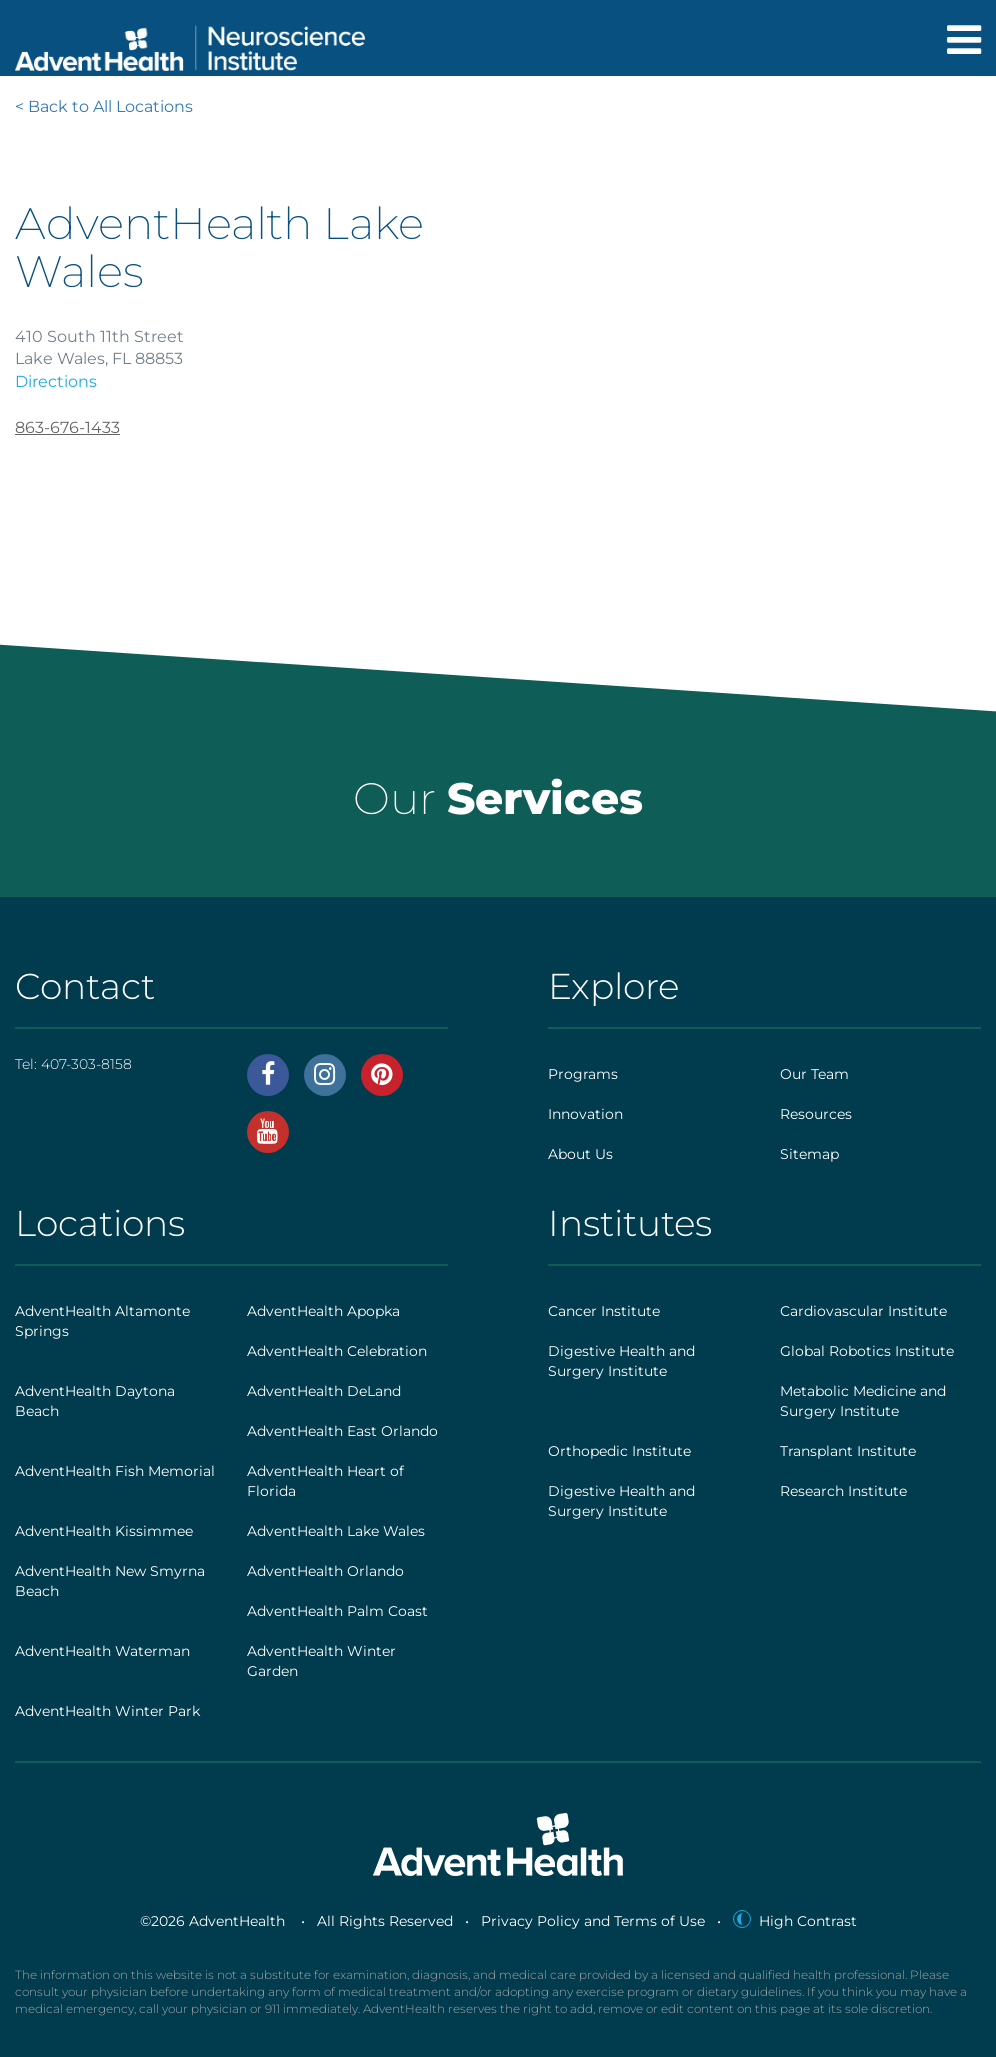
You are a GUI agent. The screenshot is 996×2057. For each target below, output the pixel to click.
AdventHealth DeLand (324, 1391)
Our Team (814, 1074)
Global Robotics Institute (867, 1351)
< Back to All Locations (104, 106)
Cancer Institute (604, 1311)
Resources (816, 1114)
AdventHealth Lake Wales (336, 1531)
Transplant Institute (848, 1451)
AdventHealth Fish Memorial (115, 1471)
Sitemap (809, 1154)
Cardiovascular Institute (863, 1311)
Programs (583, 1074)
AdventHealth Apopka (323, 1311)
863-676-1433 (67, 427)
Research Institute (843, 1491)
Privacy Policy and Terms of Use (593, 1921)
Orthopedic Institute (619, 1451)
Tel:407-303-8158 (73, 1064)
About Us (580, 1154)
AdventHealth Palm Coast (337, 1611)
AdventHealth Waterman (102, 1651)
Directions (56, 381)
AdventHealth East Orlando (342, 1431)
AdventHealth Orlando (325, 1571)
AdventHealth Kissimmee (104, 1531)
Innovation (585, 1114)
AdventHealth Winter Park (107, 1711)
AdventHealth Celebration (337, 1351)
